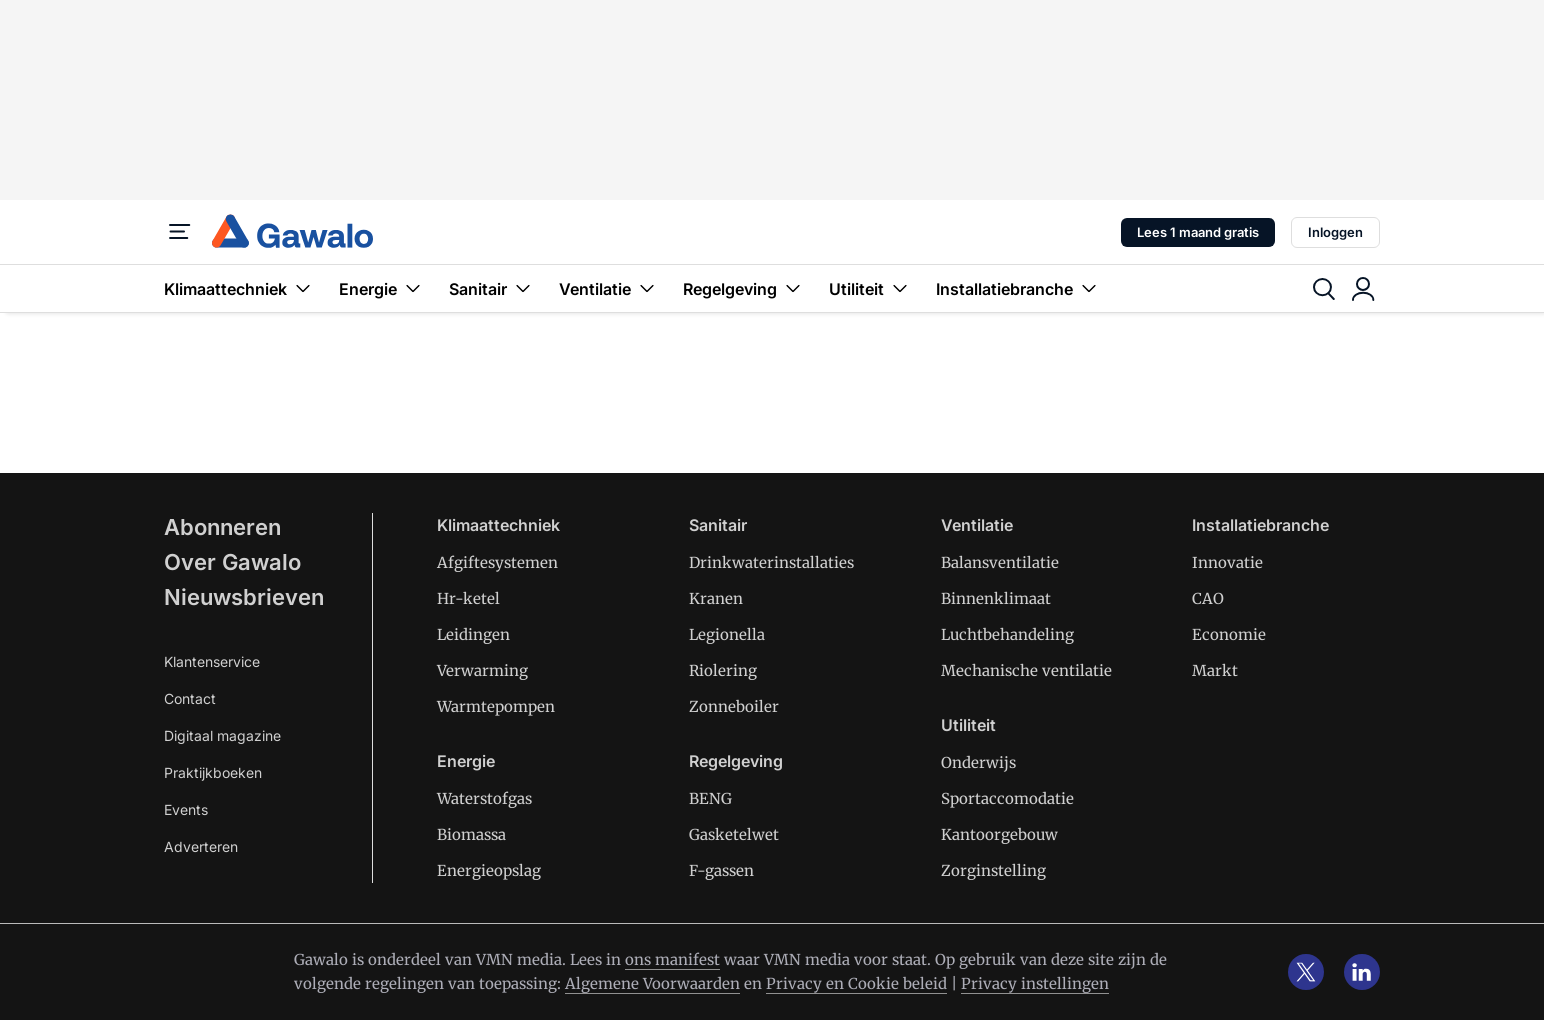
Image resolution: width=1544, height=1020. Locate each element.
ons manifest (672, 959)
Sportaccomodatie (1007, 798)
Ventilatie (609, 288)
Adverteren (201, 846)
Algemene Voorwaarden (652, 983)
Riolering (723, 670)
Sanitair (492, 288)
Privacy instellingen (1035, 983)
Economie (1229, 634)
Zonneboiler (734, 706)
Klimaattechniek (239, 288)
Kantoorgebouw (999, 834)
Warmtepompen (496, 706)
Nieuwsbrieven (244, 597)
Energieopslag (489, 870)
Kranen (716, 598)
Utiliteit (870, 288)
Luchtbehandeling (1007, 634)
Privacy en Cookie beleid (856, 983)
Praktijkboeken (213, 772)
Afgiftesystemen (497, 562)
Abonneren (222, 527)
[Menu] (180, 232)
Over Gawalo (232, 562)
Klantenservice (212, 661)
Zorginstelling (993, 870)
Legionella (727, 634)
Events (186, 809)
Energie (382, 288)
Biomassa (471, 834)
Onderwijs (978, 762)
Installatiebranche (1018, 288)
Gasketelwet (734, 834)
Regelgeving (744, 288)
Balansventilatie (1000, 562)
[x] (1306, 972)
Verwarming (482, 670)
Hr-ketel (468, 598)
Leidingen (473, 634)
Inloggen (1335, 232)
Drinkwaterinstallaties (771, 562)
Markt (1215, 670)
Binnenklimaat (996, 598)
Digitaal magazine (222, 735)
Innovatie (1227, 562)
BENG (710, 798)
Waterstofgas (484, 798)
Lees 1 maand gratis (1198, 232)
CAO (1208, 598)
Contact (190, 698)
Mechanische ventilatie (1026, 670)
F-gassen (721, 870)
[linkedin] (1362, 972)
